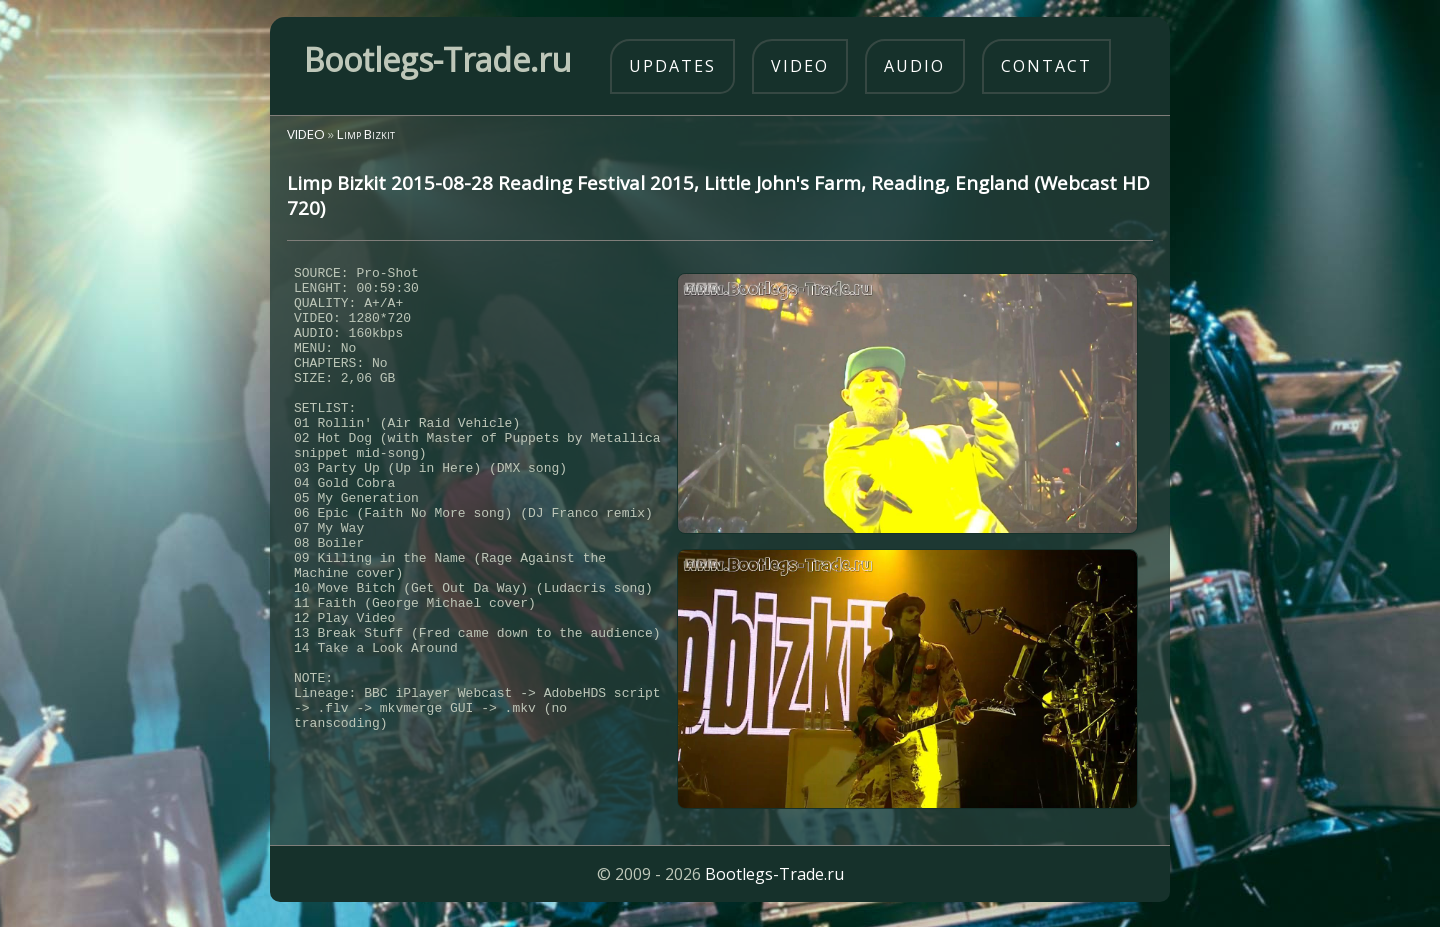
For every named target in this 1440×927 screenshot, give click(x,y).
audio (914, 66)
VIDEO (306, 134)
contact (1046, 66)
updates (672, 66)
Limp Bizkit (366, 134)
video (800, 66)
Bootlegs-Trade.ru (774, 882)
